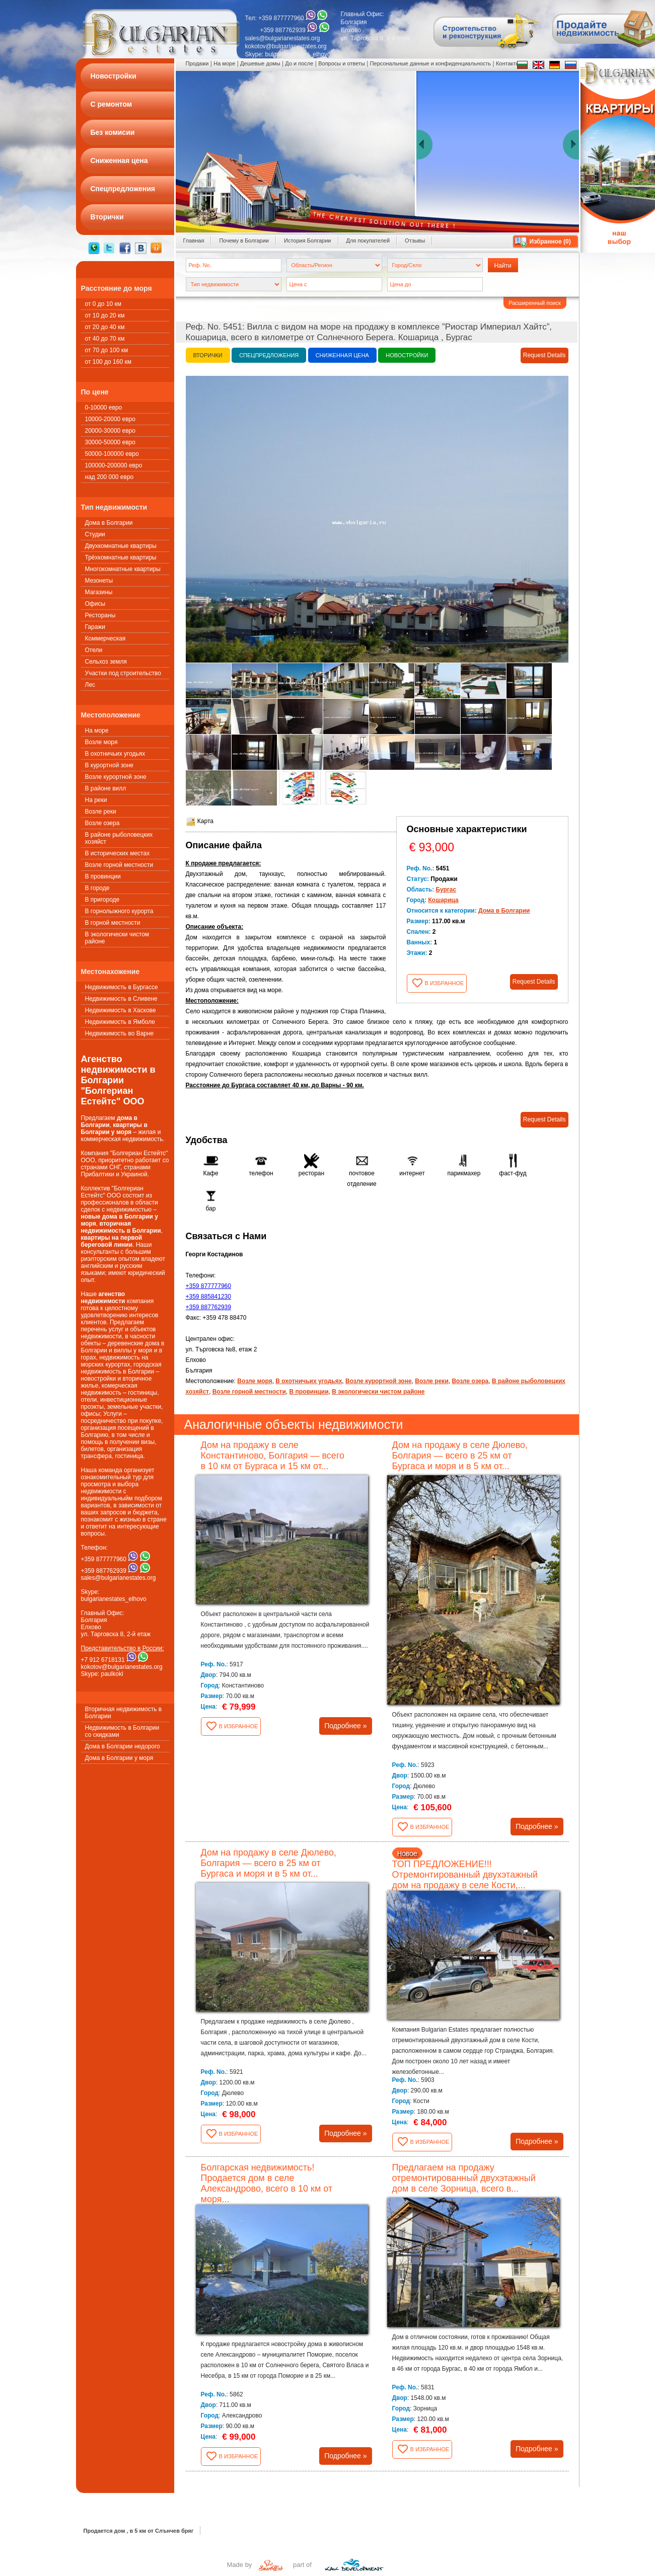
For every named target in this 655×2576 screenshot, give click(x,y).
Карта (199, 821)
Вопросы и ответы (341, 63)
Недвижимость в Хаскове (120, 1010)
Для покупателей (368, 240)
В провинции (103, 876)
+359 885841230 (208, 1296)
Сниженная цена (342, 355)
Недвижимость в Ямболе (120, 1021)
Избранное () (550, 241)
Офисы (95, 603)
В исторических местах (117, 853)
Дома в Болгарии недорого (122, 1746)
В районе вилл (105, 788)
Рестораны (100, 615)
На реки (96, 799)
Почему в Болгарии (244, 240)
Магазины (99, 592)
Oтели (94, 650)
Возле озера (102, 823)
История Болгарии (307, 240)
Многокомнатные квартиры (123, 569)
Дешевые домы (260, 63)
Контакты (508, 63)
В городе (97, 888)
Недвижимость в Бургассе (121, 987)
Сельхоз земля (106, 661)
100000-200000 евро (113, 465)
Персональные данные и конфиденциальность (430, 63)
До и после (299, 63)
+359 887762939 (208, 1307)
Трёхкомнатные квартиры (121, 557)
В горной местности (112, 922)
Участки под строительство (123, 673)
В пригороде (102, 899)
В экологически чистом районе (117, 938)
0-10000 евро (103, 407)
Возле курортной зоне (116, 776)
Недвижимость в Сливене (121, 998)
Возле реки (100, 811)
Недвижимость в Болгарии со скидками (122, 1731)
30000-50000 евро (110, 442)
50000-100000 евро (112, 453)
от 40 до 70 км (105, 338)
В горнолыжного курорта (119, 911)
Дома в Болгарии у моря (119, 1757)
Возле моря (101, 742)
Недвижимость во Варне (119, 1033)
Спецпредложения (269, 355)
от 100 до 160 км (108, 361)
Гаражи (95, 626)
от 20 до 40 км (105, 327)
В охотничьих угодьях (115, 753)
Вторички (208, 355)
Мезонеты (99, 580)
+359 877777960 (208, 1286)
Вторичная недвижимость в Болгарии (123, 1713)
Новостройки (407, 355)
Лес (90, 684)
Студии (95, 534)
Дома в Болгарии (109, 522)
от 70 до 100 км (106, 350)
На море (97, 730)
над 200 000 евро (109, 476)
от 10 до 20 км (105, 315)
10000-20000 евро (110, 419)
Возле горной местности (119, 864)
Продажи (197, 63)
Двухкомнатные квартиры (121, 545)
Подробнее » (345, 1726)
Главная (193, 240)
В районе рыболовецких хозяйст (119, 838)
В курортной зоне (109, 765)
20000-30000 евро (110, 430)
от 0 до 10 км (103, 303)
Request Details (544, 355)
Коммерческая (105, 638)
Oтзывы (415, 240)
